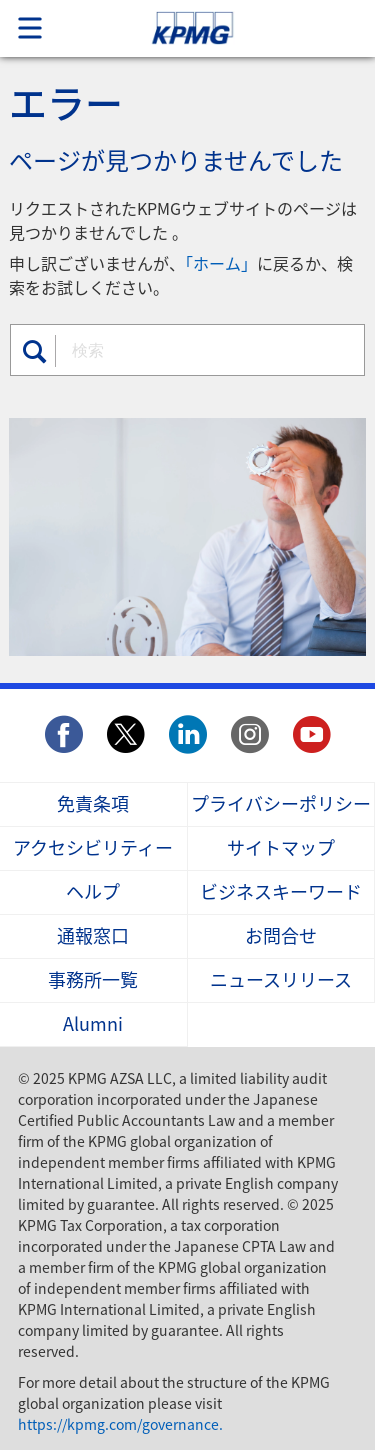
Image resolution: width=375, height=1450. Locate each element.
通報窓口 (93, 936)
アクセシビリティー (93, 848)
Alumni (93, 1024)
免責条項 (93, 804)
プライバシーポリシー (281, 804)
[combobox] (206, 349)
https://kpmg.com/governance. (120, 1424)
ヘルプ (93, 892)
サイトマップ (281, 848)
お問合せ (281, 936)
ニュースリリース (281, 980)
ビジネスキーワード (281, 892)
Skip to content (227, 28)
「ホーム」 (221, 263)
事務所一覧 (93, 980)
